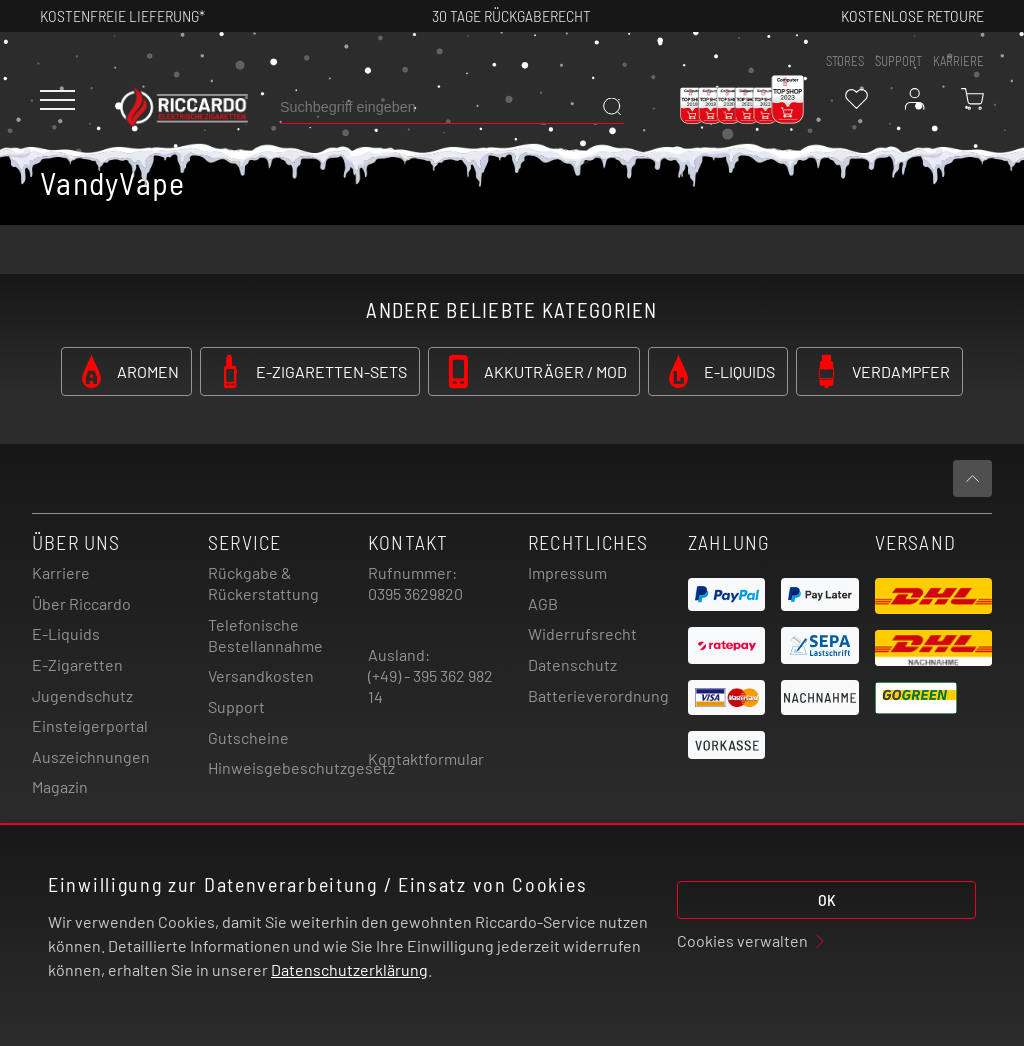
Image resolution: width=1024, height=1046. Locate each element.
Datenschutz (572, 664)
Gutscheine (248, 737)
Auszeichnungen (91, 756)
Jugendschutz (82, 695)
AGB (543, 603)
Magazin (60, 786)
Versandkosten (261, 675)
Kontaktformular (426, 758)
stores (845, 61)
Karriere (958, 61)
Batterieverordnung (598, 695)
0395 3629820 (415, 593)
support (898, 61)
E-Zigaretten (77, 664)
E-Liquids (66, 633)
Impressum (567, 572)
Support (236, 706)
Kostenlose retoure (912, 15)
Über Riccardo (81, 603)
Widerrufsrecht (582, 633)
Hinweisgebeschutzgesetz (301, 767)
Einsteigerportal (90, 725)
